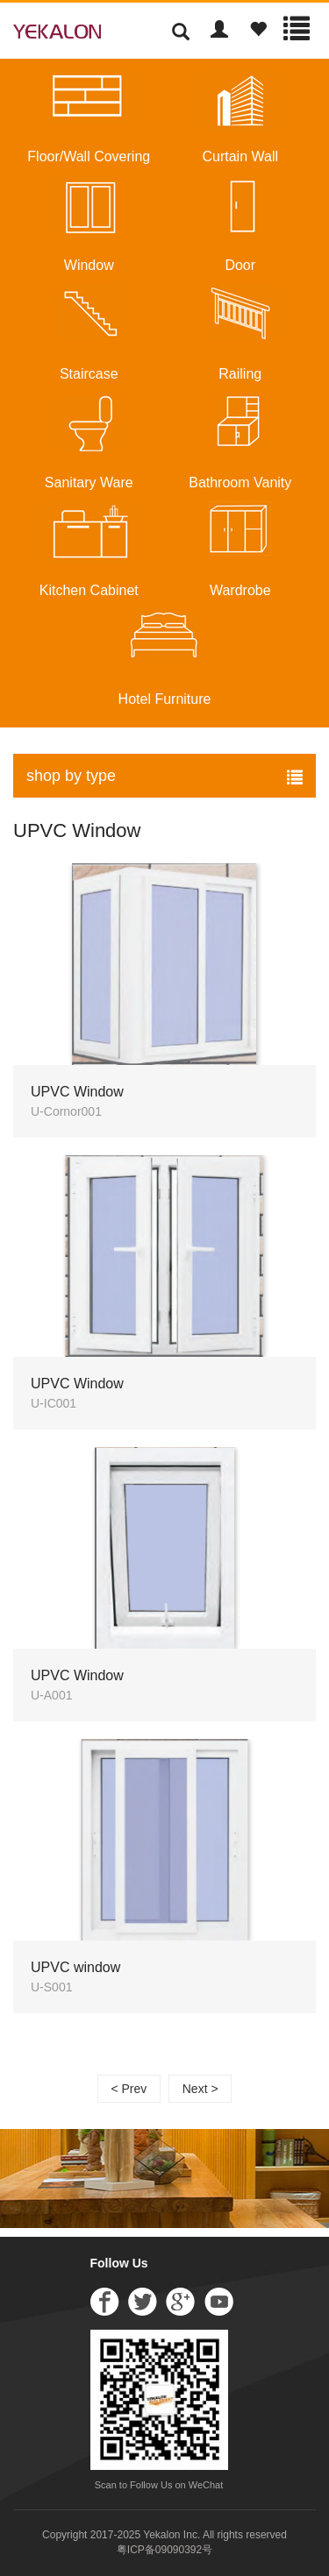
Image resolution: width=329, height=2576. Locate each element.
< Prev (129, 2089)
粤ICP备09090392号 (164, 2550)
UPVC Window (76, 830)
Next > (200, 2089)
